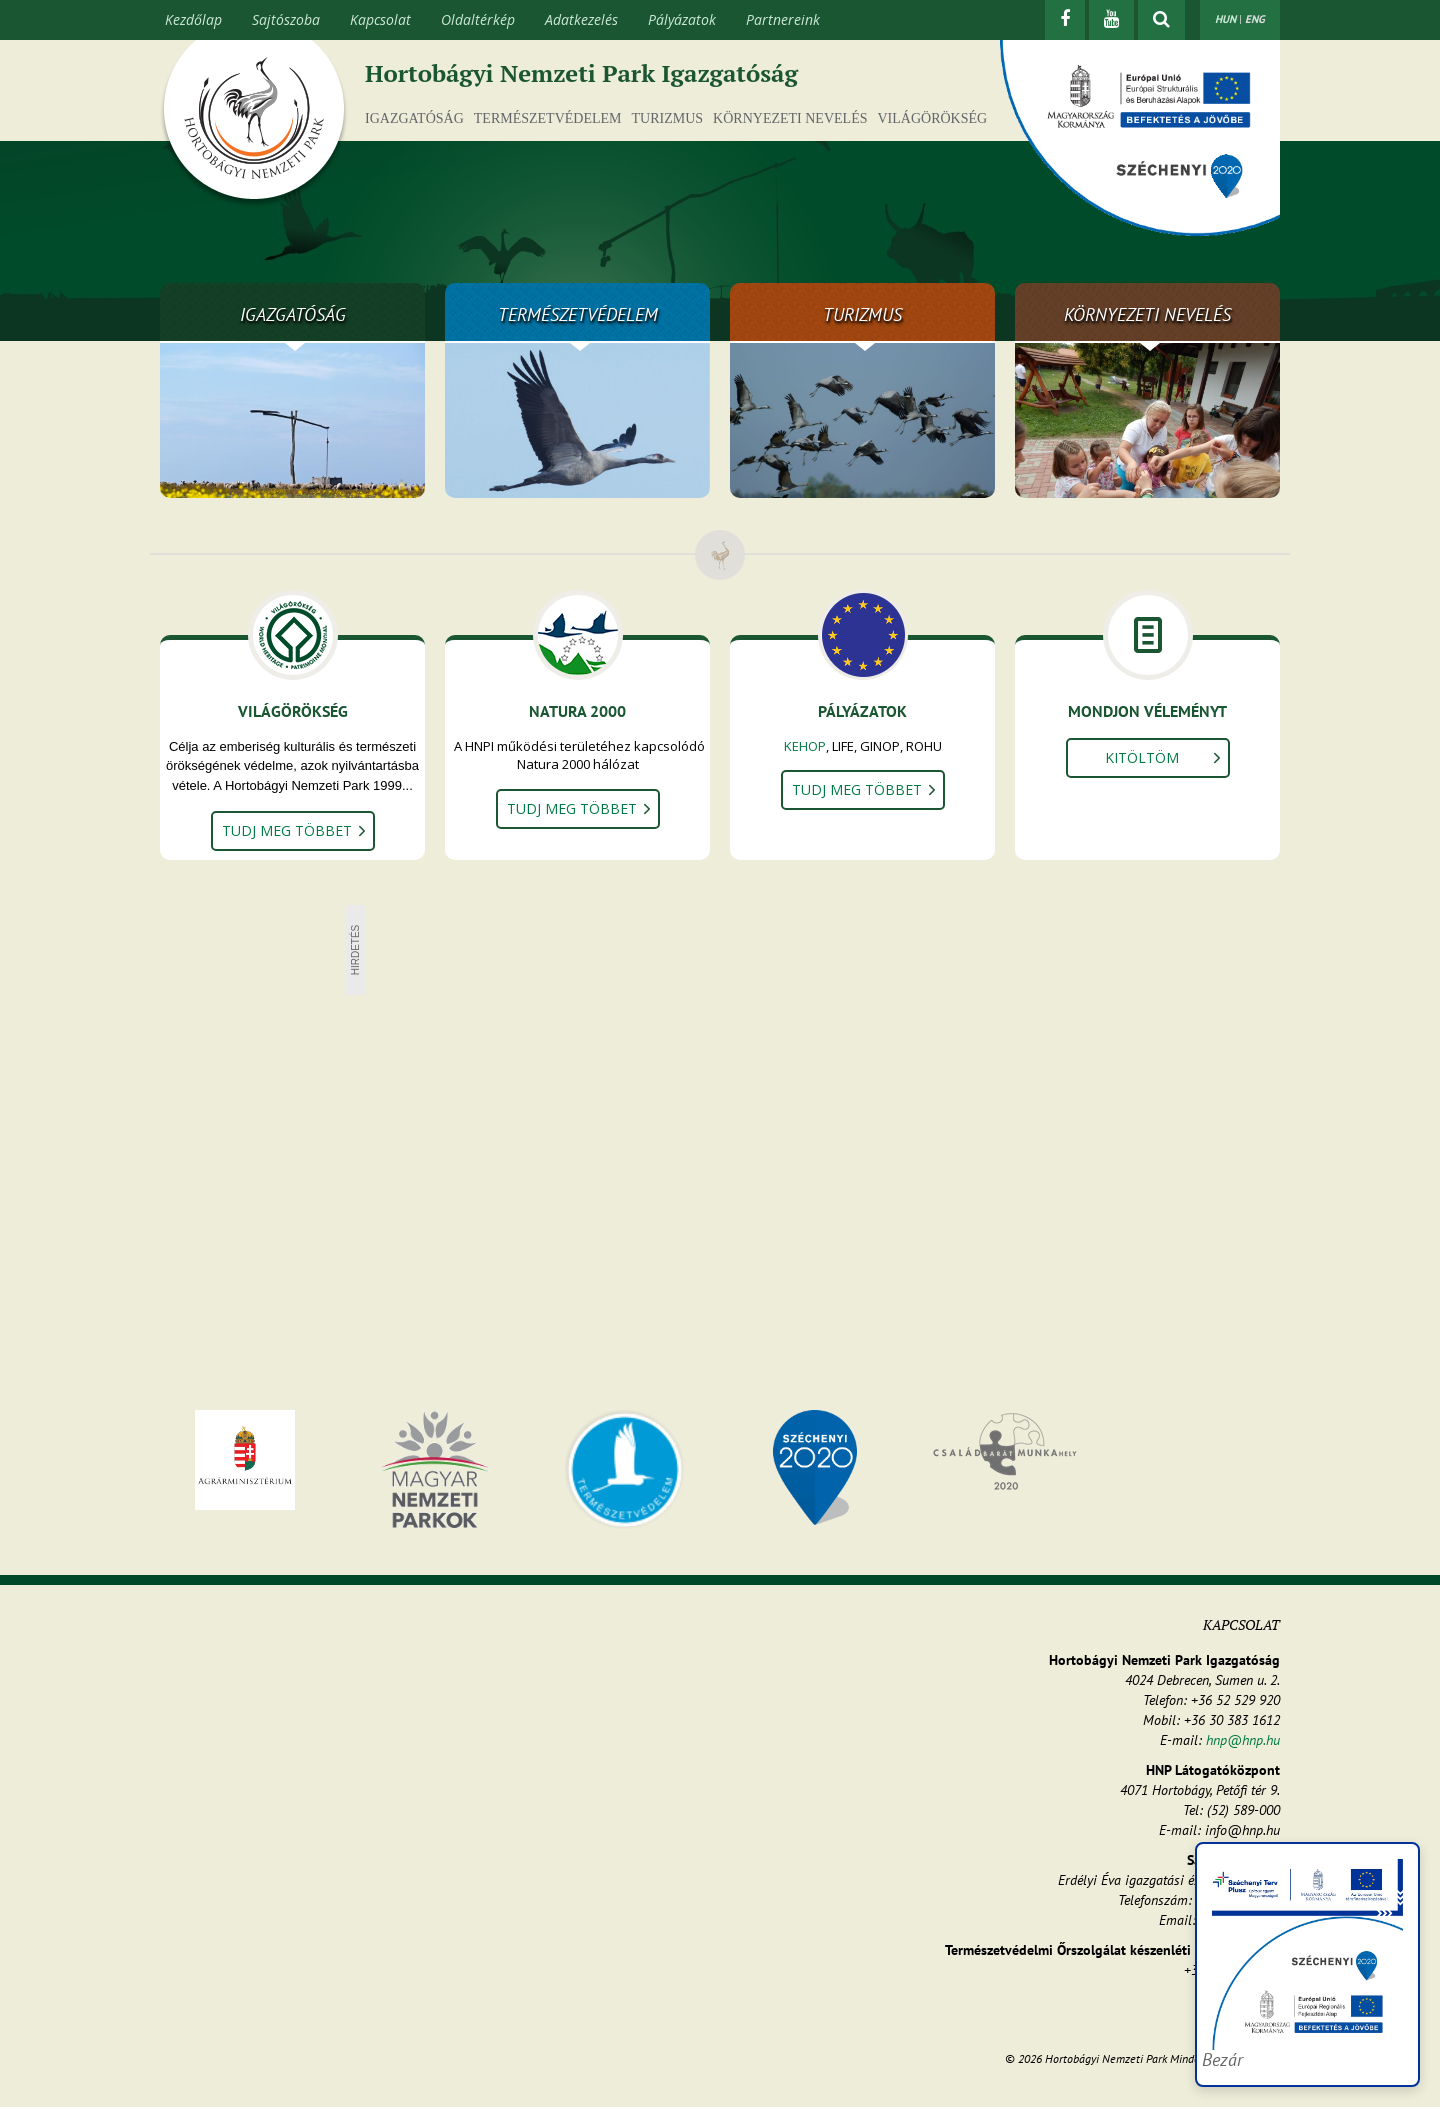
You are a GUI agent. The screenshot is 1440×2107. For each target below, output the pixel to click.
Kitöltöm (1142, 757)
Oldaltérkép (478, 19)
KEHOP (805, 746)
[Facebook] (1065, 20)
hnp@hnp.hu (1243, 1740)
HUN (1225, 19)
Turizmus (668, 118)
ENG (1255, 19)
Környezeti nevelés (790, 118)
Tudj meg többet (287, 830)
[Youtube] (1111, 20)
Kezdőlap (193, 19)
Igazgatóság (414, 118)
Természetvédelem (548, 118)
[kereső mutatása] (1161, 20)
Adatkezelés (581, 19)
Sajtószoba (286, 19)
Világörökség (932, 118)
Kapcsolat (380, 19)
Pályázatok (682, 19)
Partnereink (783, 19)
